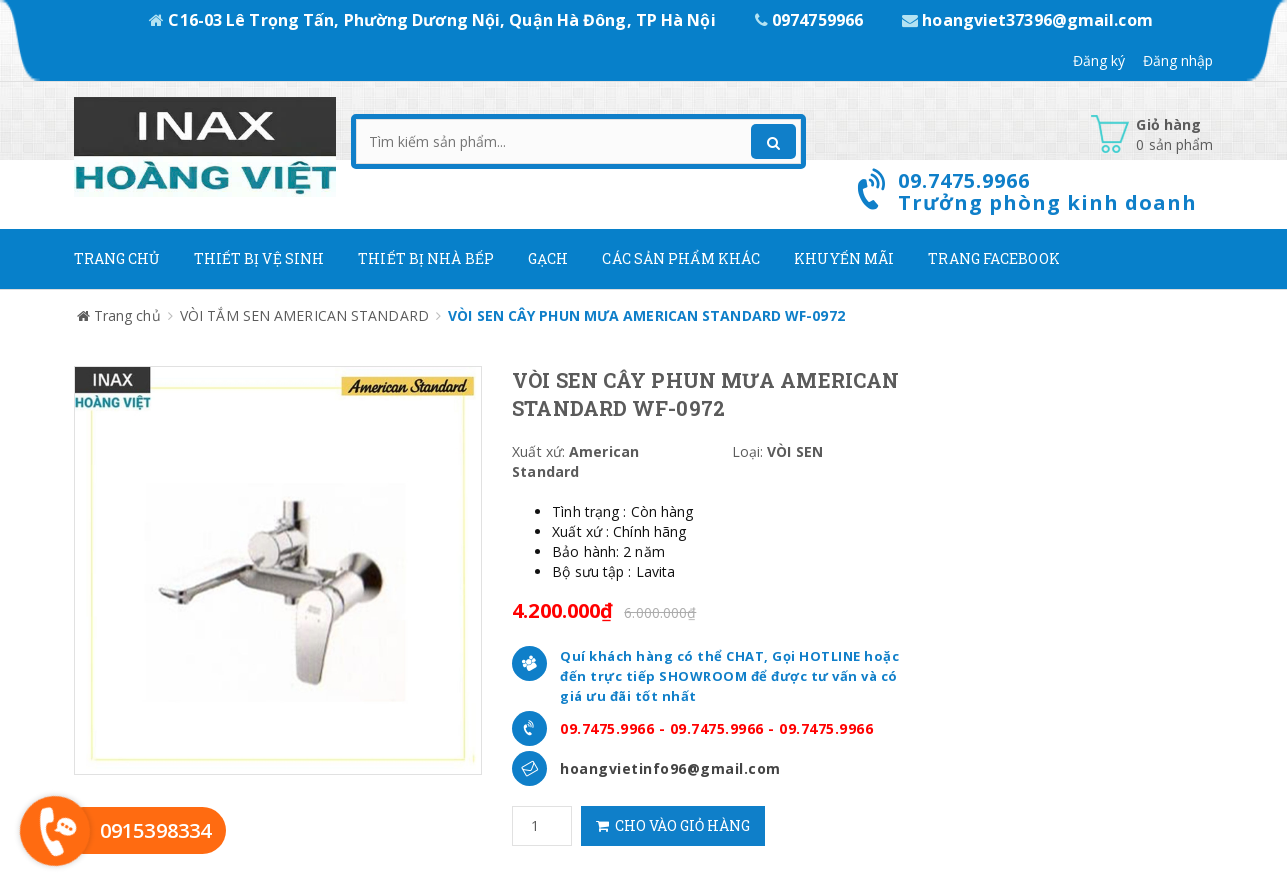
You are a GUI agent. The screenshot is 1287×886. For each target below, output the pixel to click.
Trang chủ (117, 258)
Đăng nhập (1178, 60)
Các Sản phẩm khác (681, 258)
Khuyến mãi (844, 258)
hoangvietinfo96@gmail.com (670, 768)
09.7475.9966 (607, 728)
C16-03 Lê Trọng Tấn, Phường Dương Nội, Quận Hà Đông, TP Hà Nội (434, 20)
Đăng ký (1099, 60)
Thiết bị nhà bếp (426, 258)
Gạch (548, 258)
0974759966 (811, 20)
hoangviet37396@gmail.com (1027, 20)
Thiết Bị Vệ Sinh (259, 258)
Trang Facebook (993, 258)
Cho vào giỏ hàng (673, 825)
